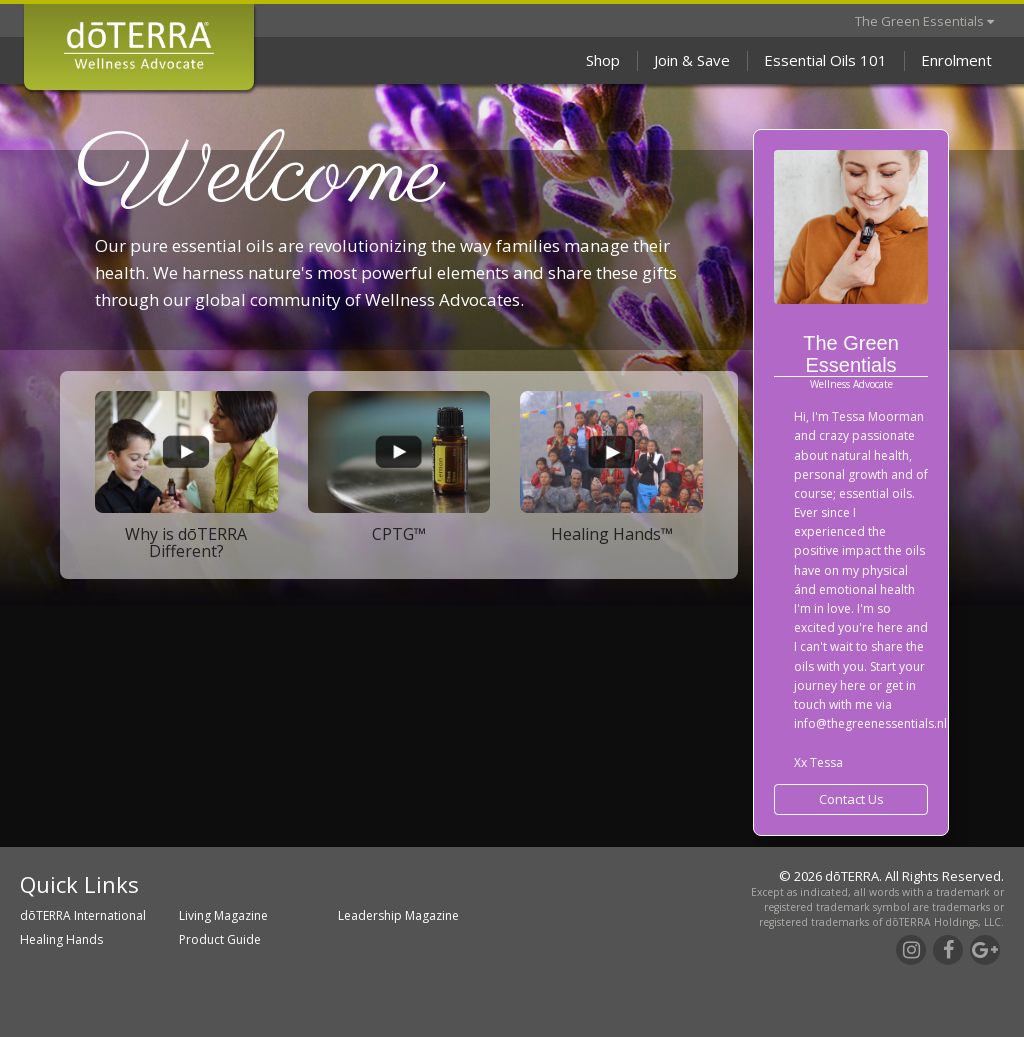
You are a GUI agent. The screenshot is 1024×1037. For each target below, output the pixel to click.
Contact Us (851, 799)
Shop (603, 60)
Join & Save (692, 60)
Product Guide (220, 939)
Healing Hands (61, 939)
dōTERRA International (83, 915)
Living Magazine (223, 915)
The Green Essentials (924, 21)
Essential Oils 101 (825, 60)
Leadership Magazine (398, 915)
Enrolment (956, 60)
